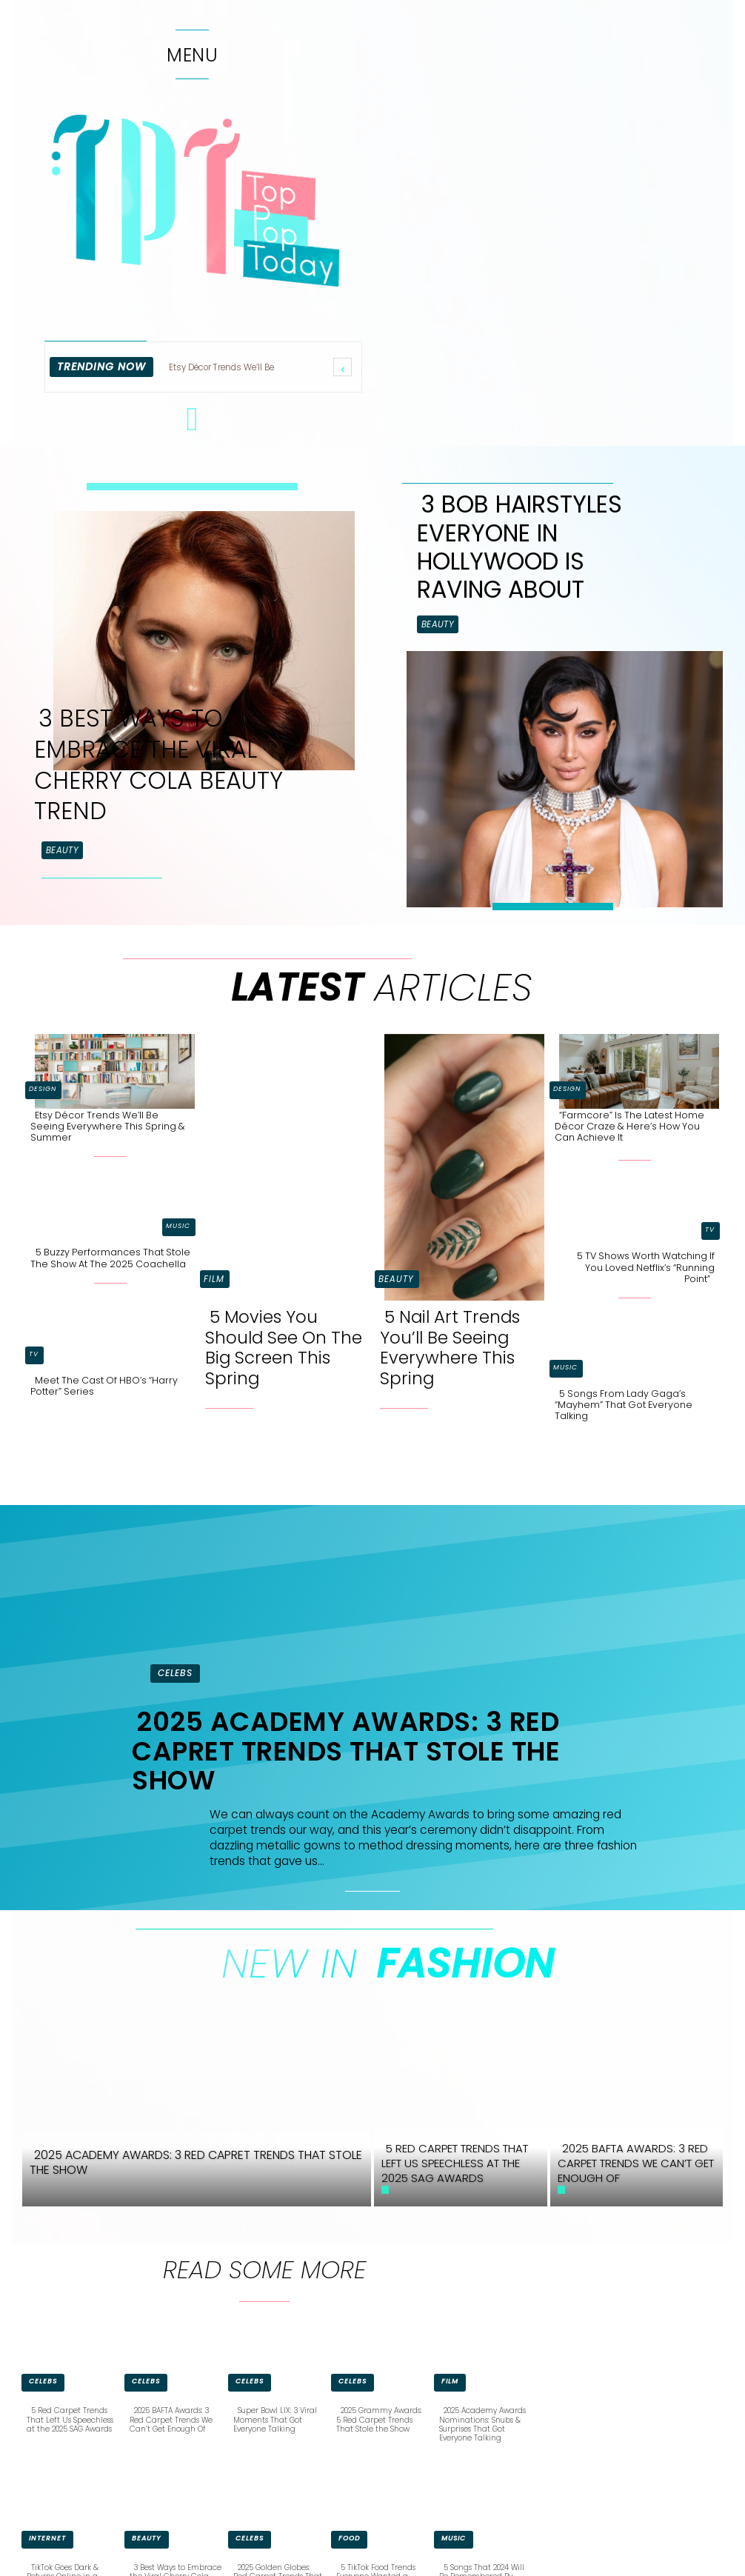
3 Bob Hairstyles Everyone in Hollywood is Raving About (520, 546)
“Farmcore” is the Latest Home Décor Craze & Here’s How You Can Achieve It (629, 1126)
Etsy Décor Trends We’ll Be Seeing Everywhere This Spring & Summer (107, 1126)
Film (214, 1279)
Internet (46, 2537)
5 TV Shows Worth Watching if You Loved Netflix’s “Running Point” (646, 1266)
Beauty (62, 850)
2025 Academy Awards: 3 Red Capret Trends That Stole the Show (346, 1751)
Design (42, 1088)
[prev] (342, 367)
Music (178, 1225)
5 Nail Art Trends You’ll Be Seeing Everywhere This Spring (450, 1347)
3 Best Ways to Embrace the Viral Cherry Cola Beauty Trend (158, 764)
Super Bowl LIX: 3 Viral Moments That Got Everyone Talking (274, 2419)
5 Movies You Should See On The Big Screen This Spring (283, 1347)
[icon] (192, 426)
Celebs (175, 1672)
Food (349, 2537)
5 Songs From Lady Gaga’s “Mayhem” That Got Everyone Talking (623, 1404)
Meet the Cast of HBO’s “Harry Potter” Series (104, 1385)
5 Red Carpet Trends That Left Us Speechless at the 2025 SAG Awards (69, 2419)
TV (34, 1353)
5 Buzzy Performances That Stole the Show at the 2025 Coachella (110, 1257)
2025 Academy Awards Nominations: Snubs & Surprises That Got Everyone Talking (482, 2424)
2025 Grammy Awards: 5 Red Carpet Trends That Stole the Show (379, 2419)
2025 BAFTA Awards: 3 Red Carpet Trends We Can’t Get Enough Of (171, 2419)
